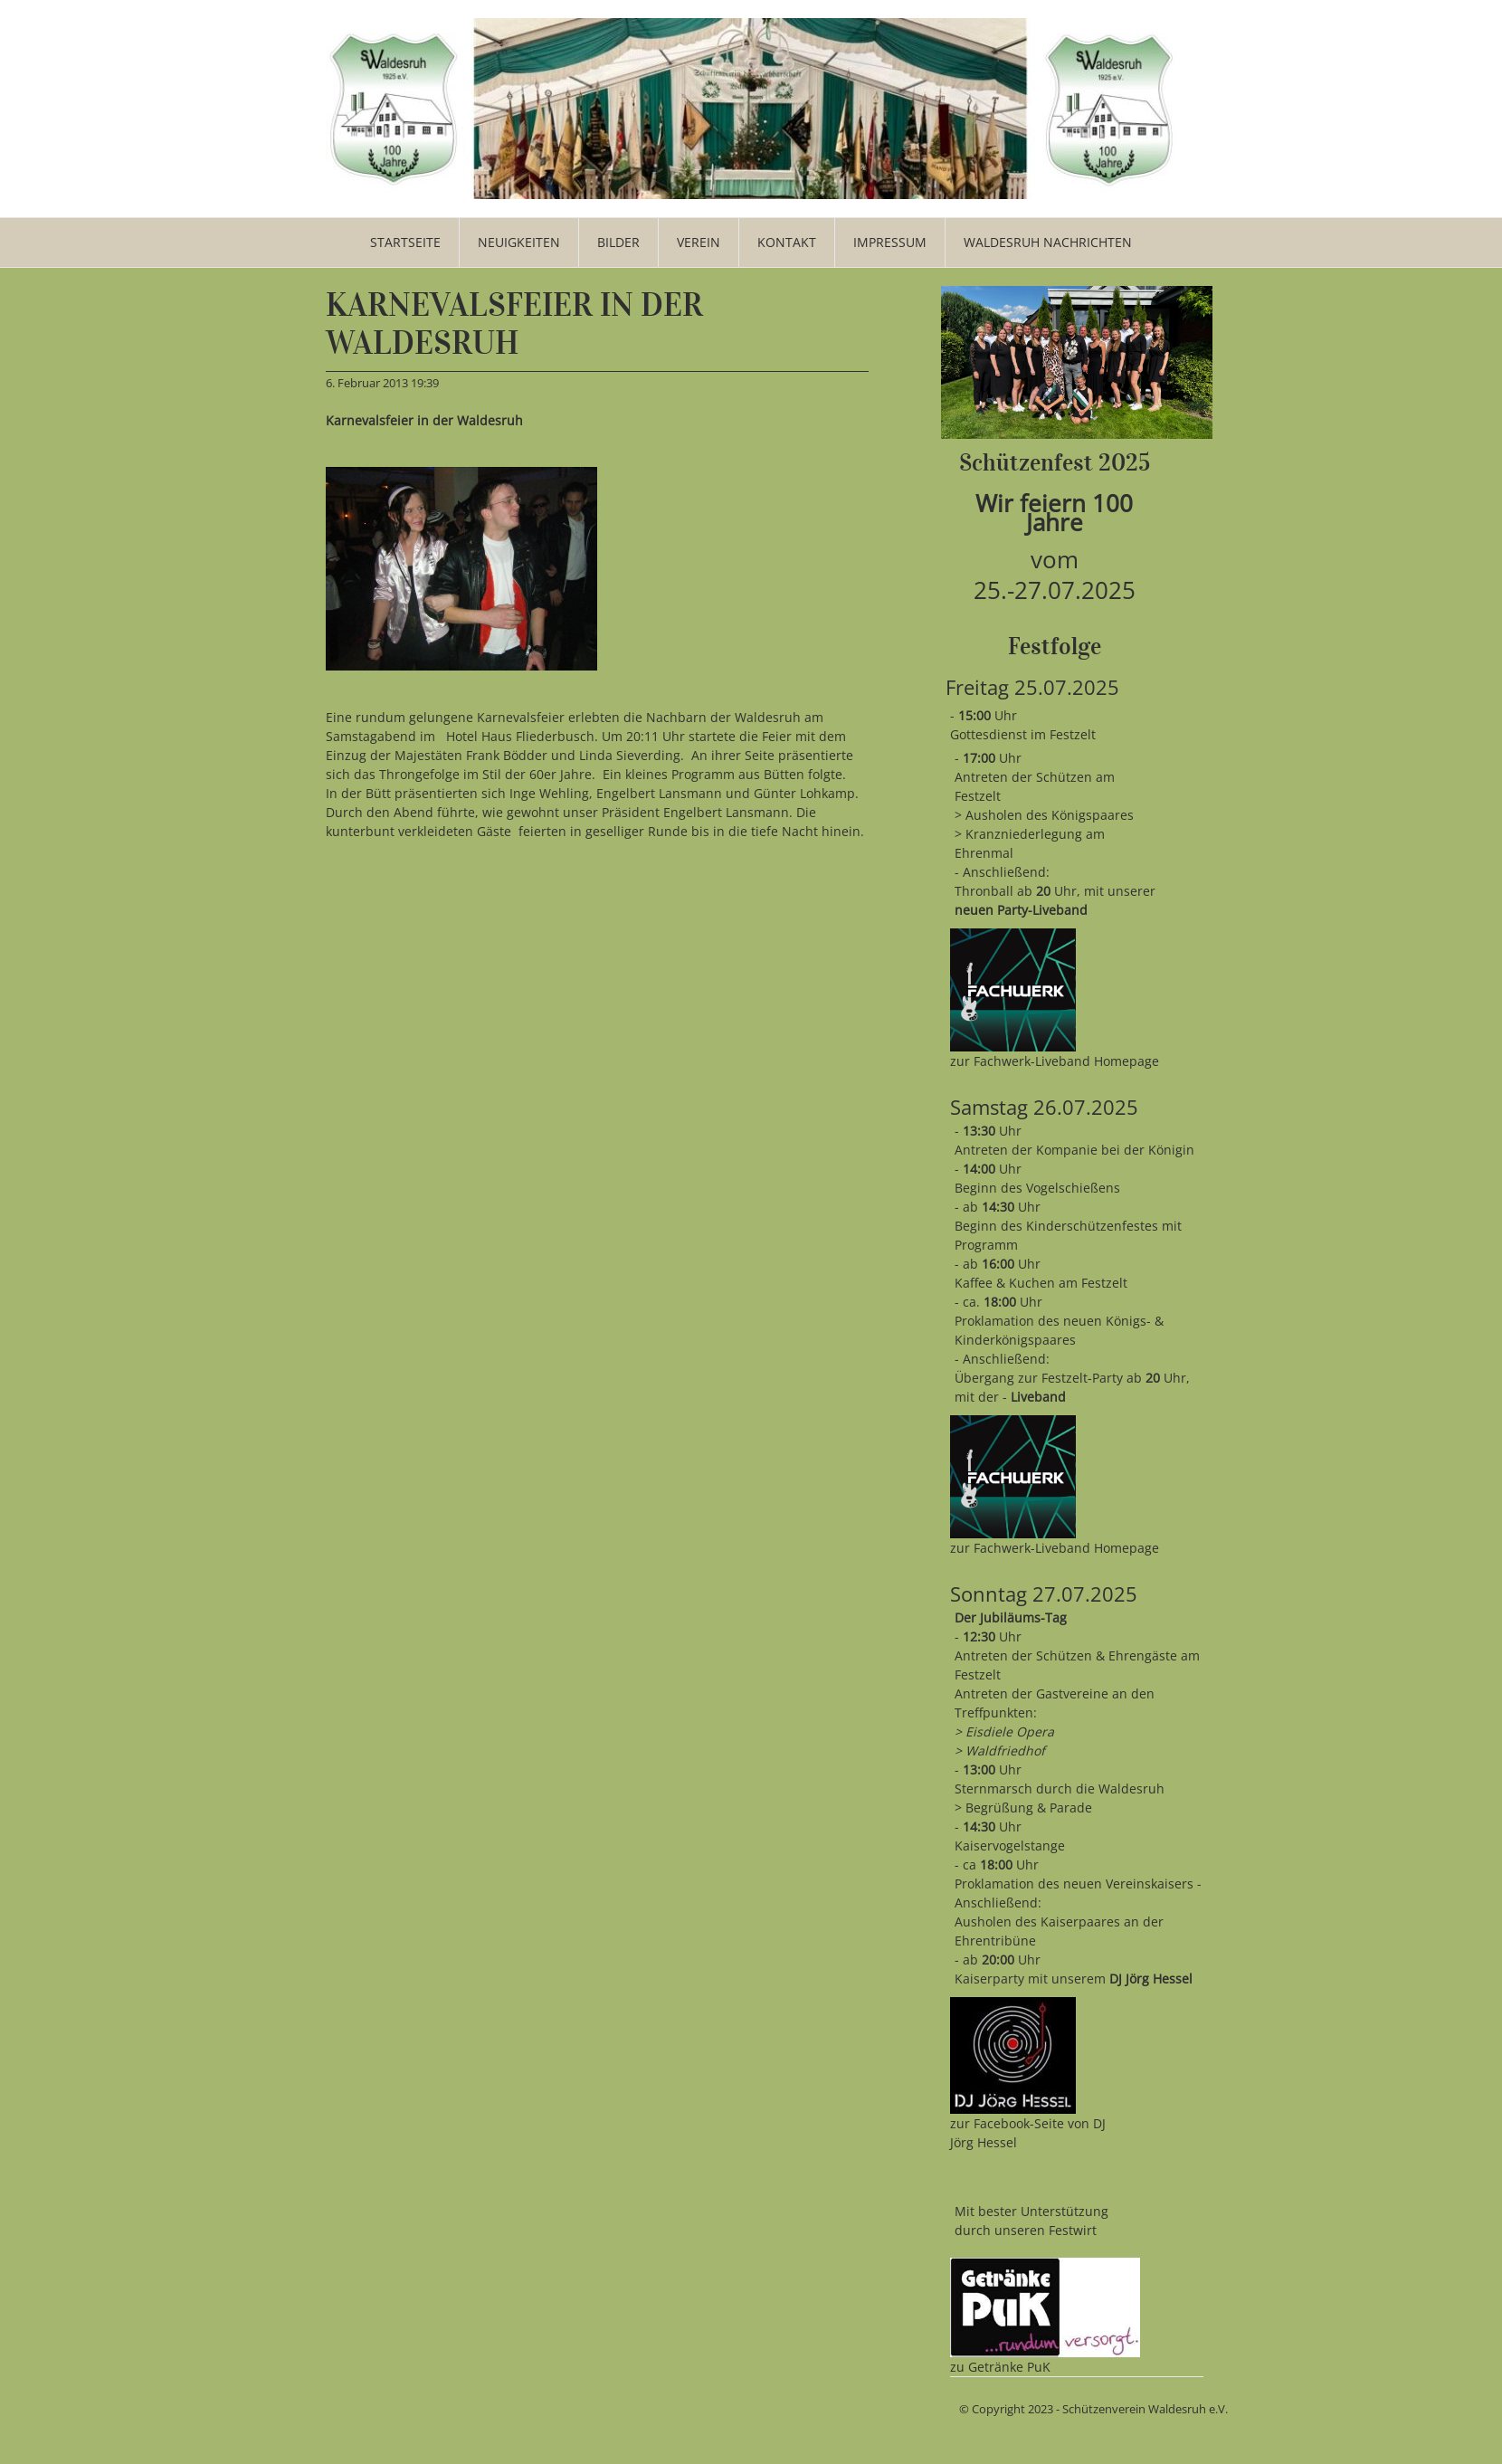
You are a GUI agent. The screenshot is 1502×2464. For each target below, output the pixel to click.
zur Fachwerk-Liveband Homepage (1054, 1061)
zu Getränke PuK (1000, 2366)
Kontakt (786, 242)
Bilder (618, 242)
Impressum (890, 242)
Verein (698, 242)
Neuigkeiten (519, 242)
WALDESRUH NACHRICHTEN (1048, 242)
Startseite (405, 242)
